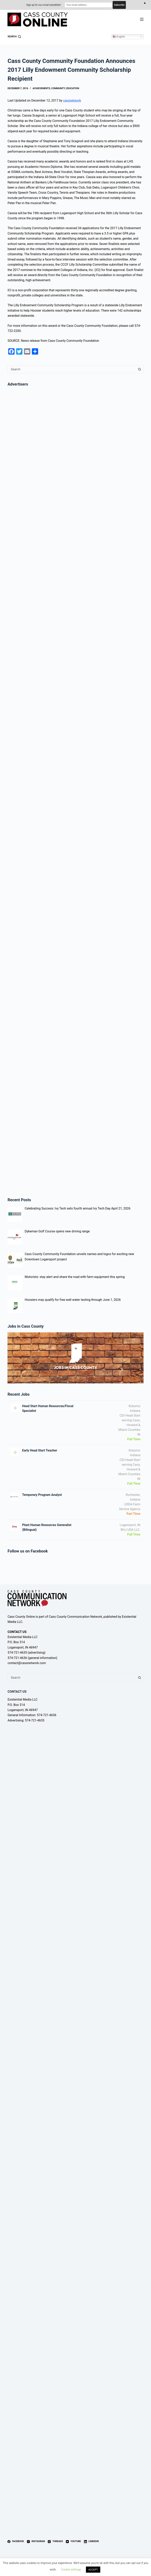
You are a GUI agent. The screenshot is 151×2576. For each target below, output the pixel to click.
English (119, 36)
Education (72, 88)
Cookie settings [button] (71, 2569)
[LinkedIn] (91, 2541)
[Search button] (140, 369)
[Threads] (55, 2541)
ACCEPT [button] (93, 2569)
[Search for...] (71, 369)
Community (58, 88)
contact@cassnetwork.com (26, 1663)
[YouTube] (73, 2541)
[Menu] (142, 19)
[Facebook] (15, 2541)
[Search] (14, 37)
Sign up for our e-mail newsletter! (43, 5)
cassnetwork (72, 100)
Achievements (41, 88)
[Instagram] (36, 2541)
